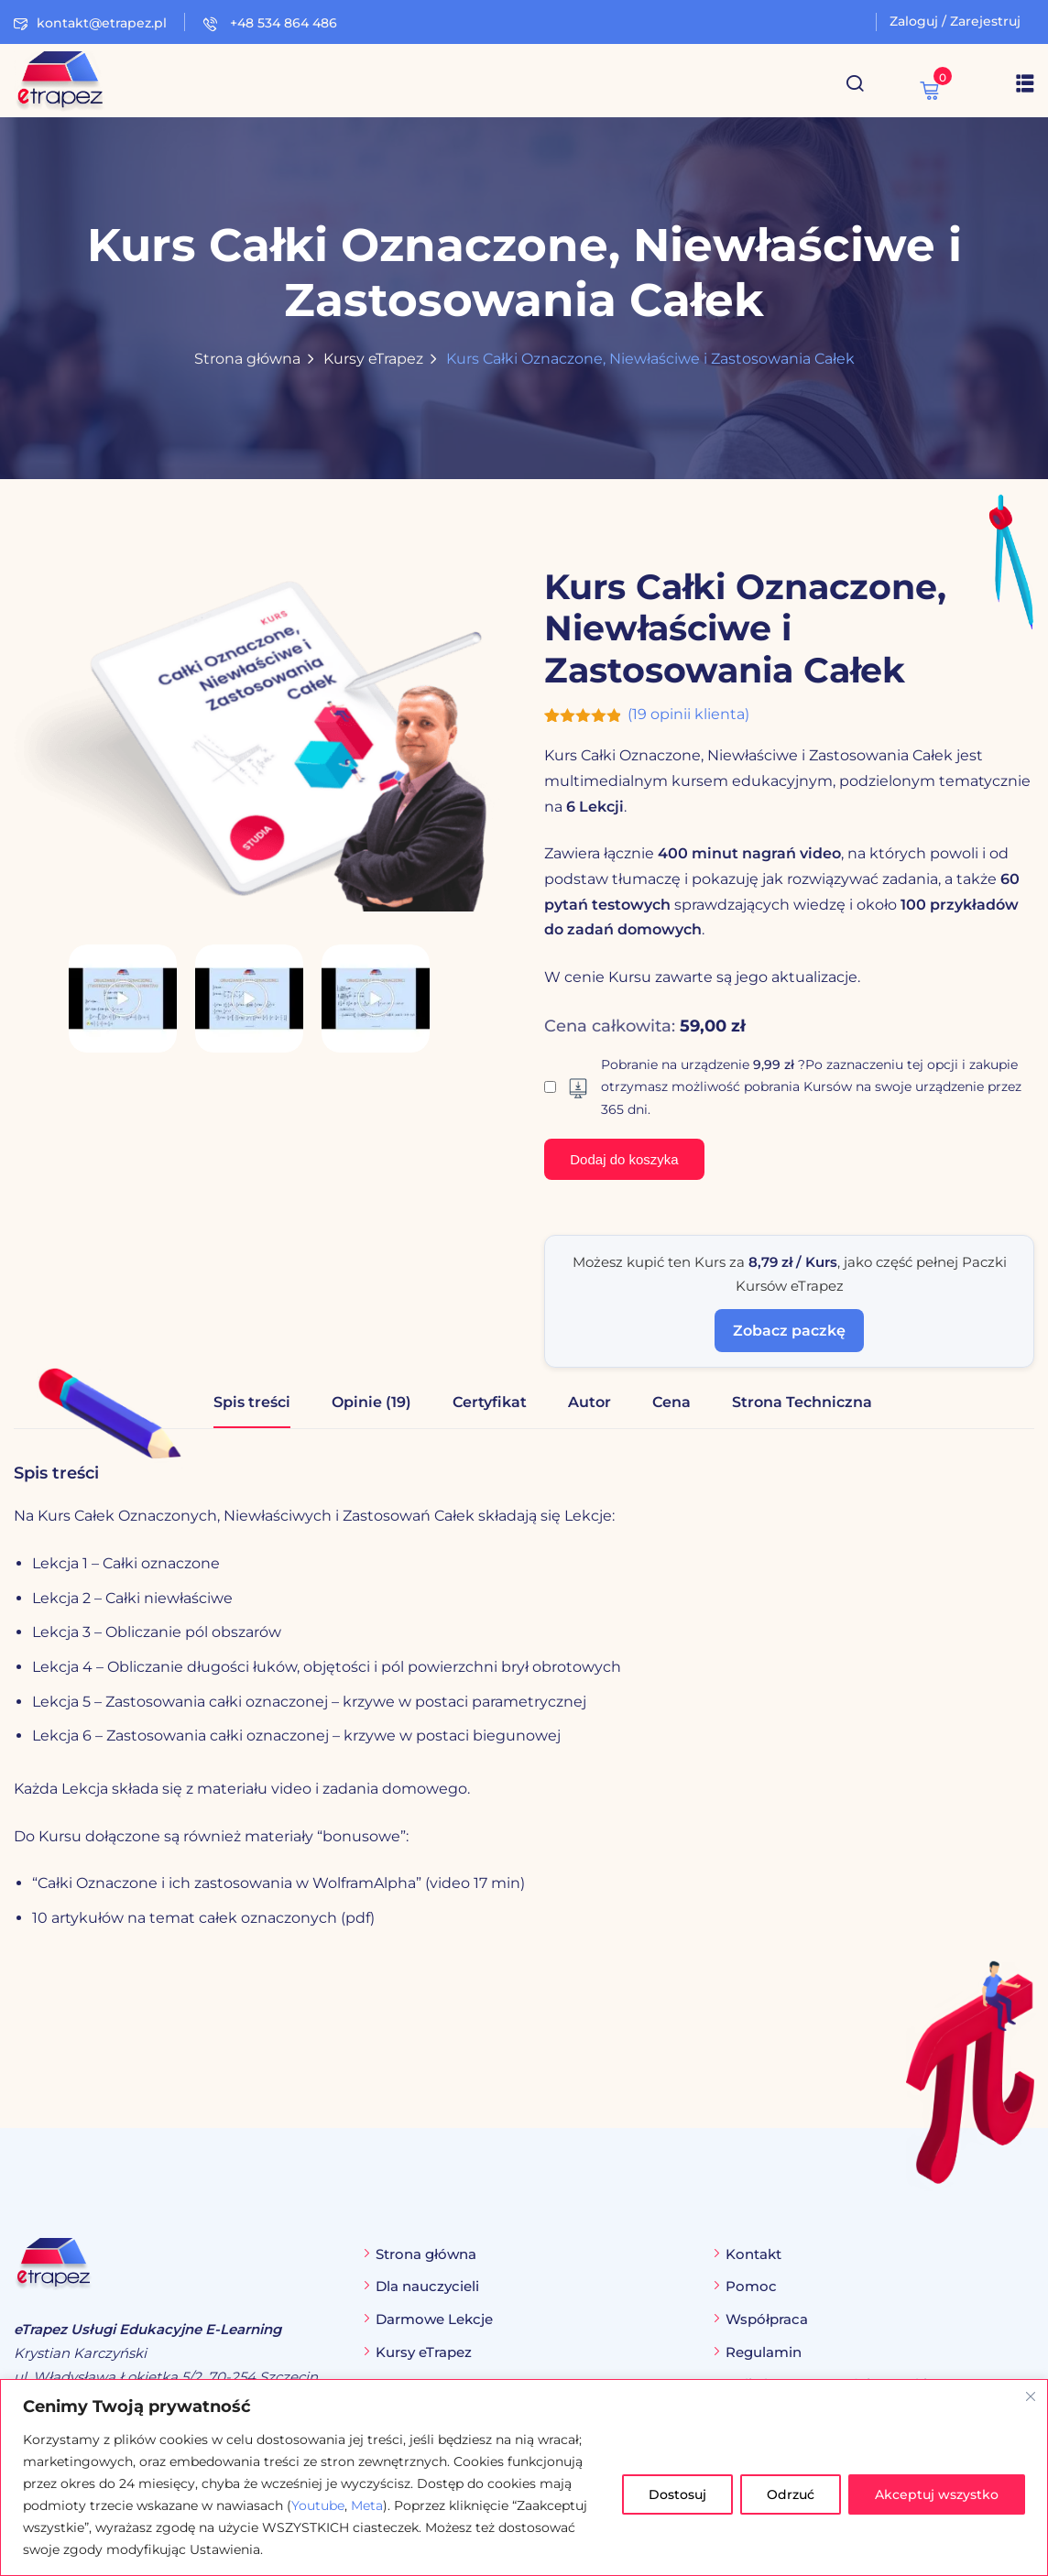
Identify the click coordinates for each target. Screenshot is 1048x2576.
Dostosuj (677, 2494)
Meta (367, 2505)
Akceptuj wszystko (937, 2494)
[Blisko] (1030, 2396)
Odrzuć (790, 2494)
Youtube (317, 2505)
